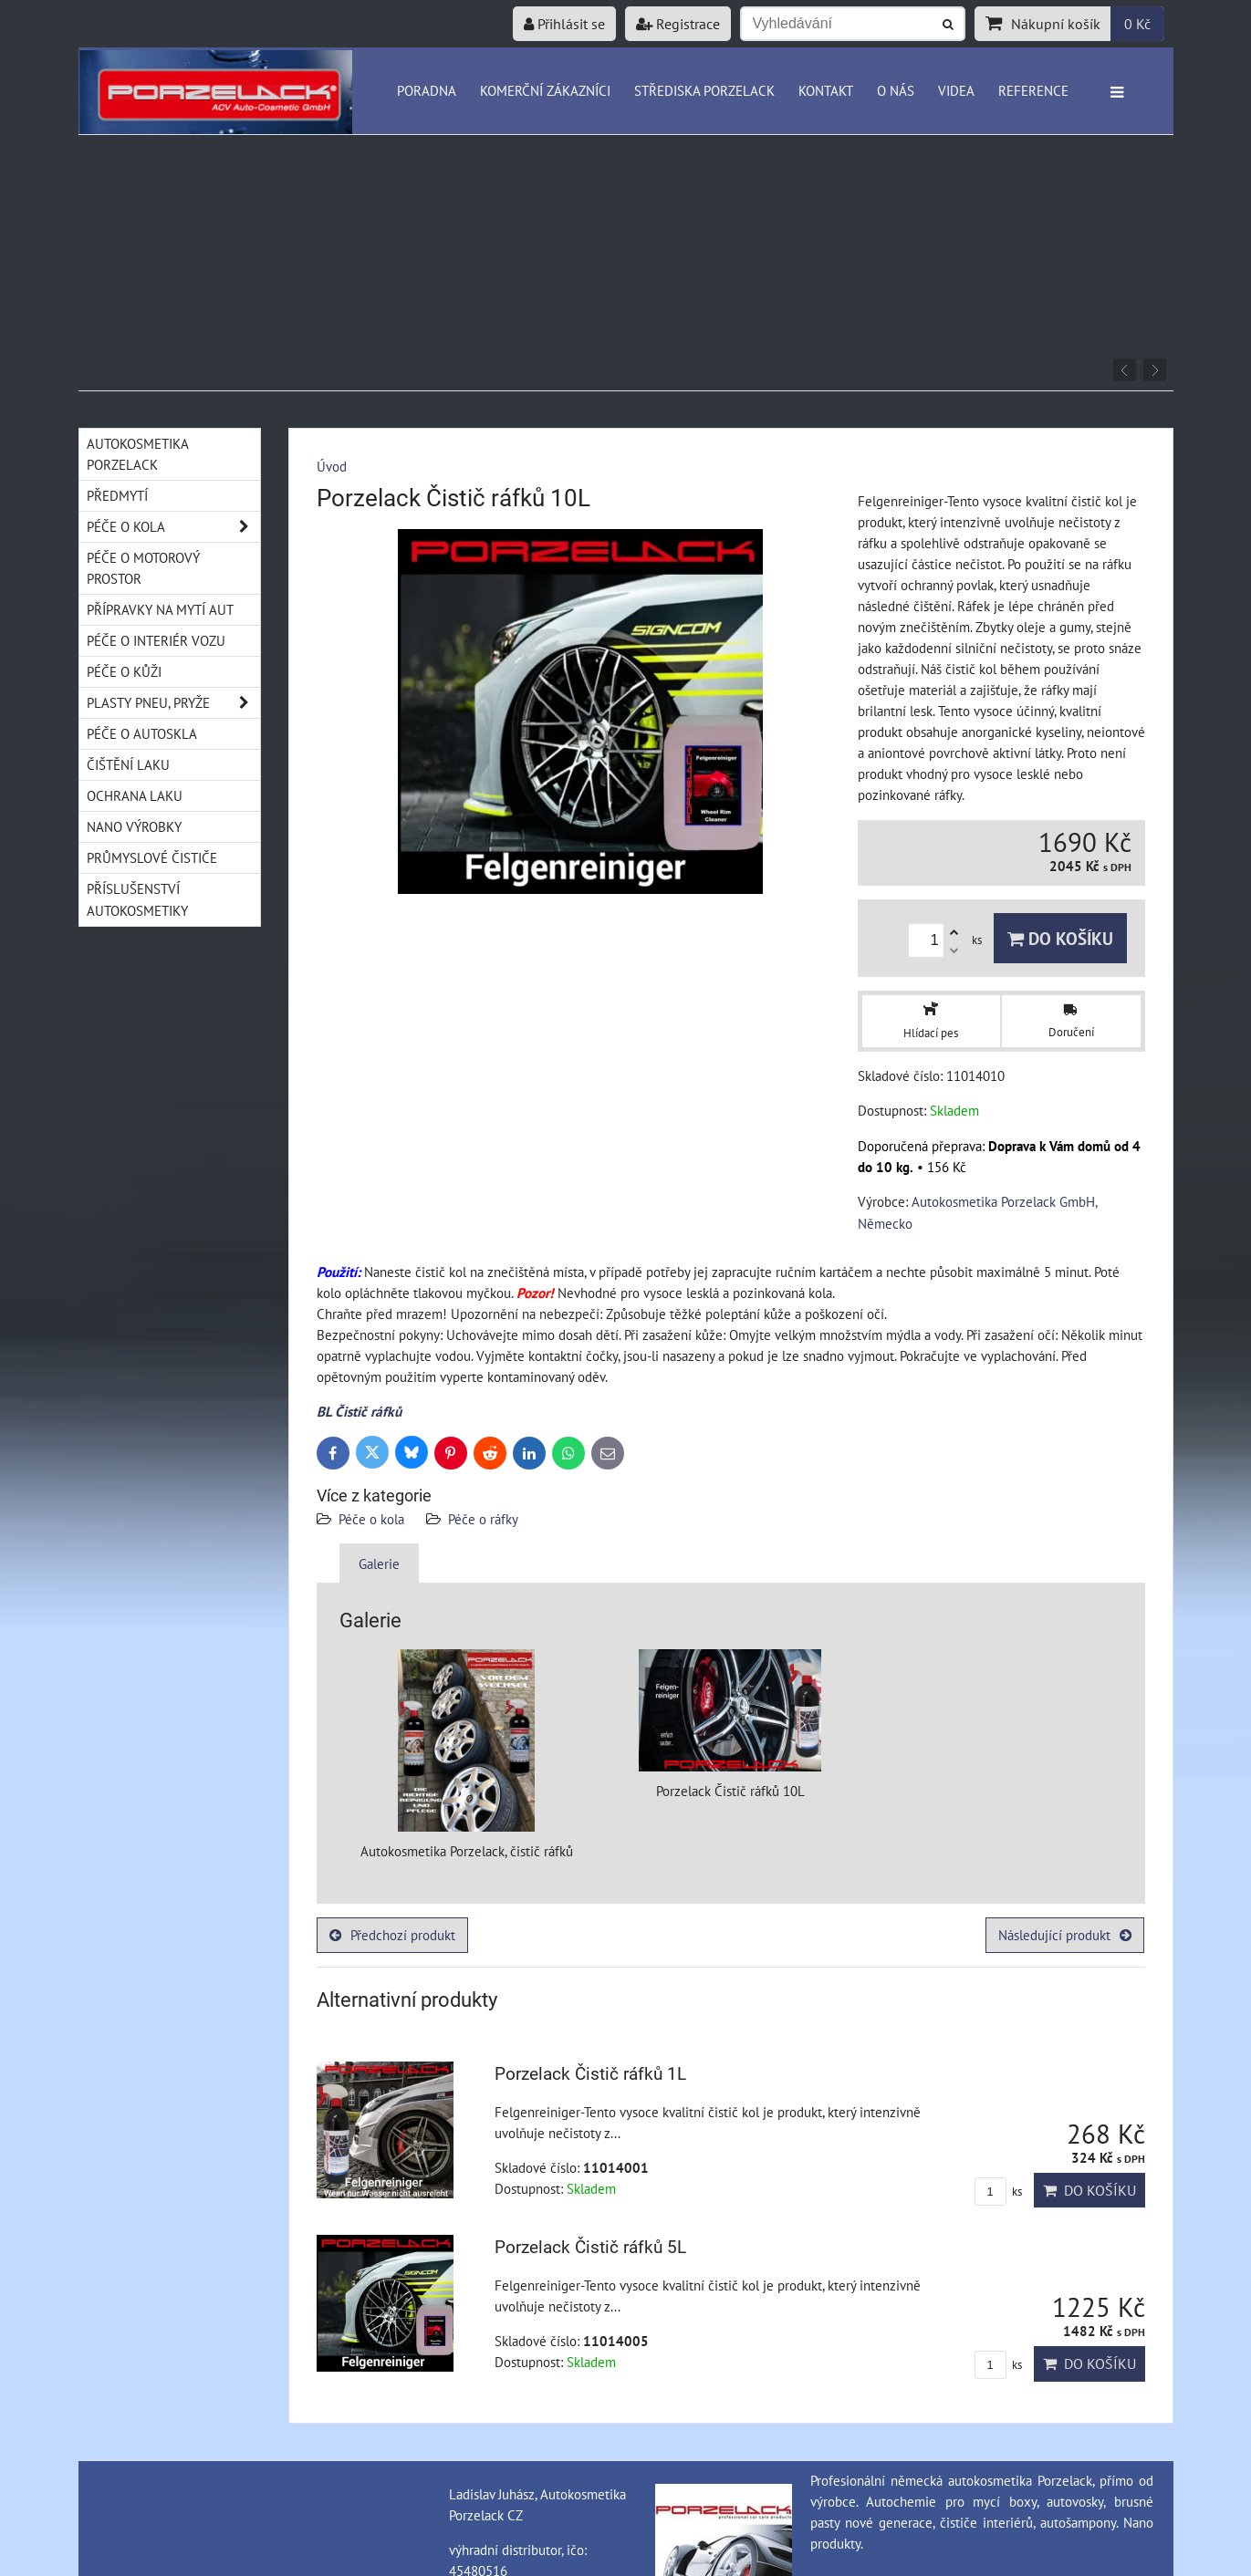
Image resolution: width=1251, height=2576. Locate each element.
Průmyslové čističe (152, 857)
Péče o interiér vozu (156, 640)
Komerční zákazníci (545, 90)
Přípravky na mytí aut (160, 609)
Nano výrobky (134, 826)
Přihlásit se (564, 24)
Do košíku (1060, 938)
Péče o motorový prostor (143, 567)
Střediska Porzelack (704, 90)
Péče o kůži (124, 671)
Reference (1033, 90)
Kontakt (825, 90)
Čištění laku (128, 764)
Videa (956, 90)
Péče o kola (371, 1519)
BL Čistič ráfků (359, 1411)
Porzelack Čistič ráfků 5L (590, 2247)
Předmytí (117, 495)
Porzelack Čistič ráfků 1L (590, 2073)
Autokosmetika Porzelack (138, 453)
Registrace (678, 24)
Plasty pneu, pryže (173, 703)
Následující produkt (1064, 1935)
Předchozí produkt (392, 1935)
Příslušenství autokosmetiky (137, 899)
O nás (895, 90)
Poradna (426, 90)
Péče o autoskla (142, 733)
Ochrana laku (134, 795)
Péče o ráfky (483, 1519)
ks (998, 2191)
